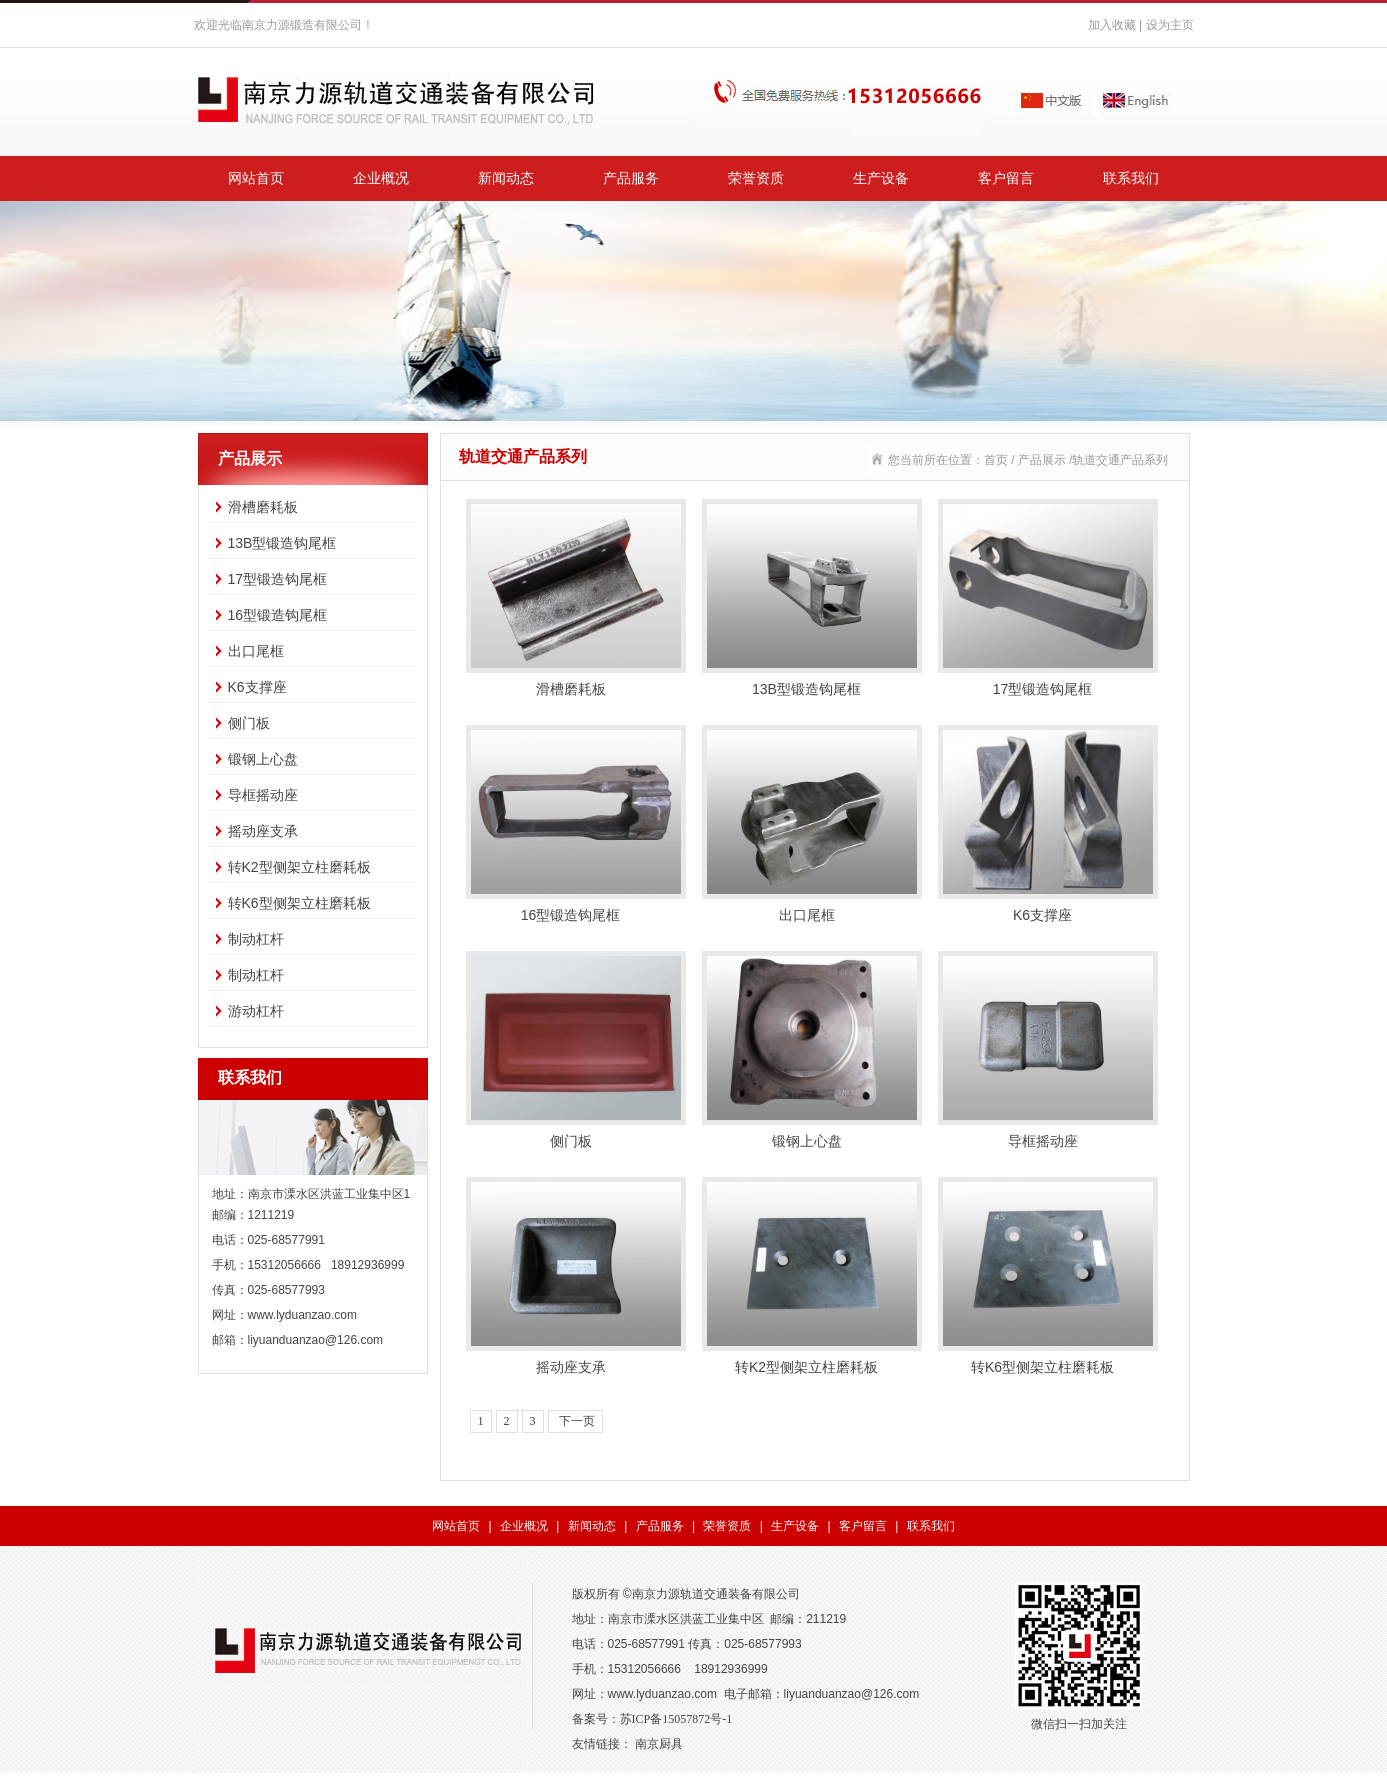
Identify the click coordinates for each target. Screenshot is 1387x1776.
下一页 (575, 1421)
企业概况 (381, 178)
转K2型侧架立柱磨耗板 (299, 867)
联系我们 (1131, 178)
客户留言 (1006, 178)
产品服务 (631, 178)
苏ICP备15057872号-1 (676, 1719)
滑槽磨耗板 (263, 507)
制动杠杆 (256, 939)
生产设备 (881, 178)
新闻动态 (506, 178)
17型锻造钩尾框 (278, 579)
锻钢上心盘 (263, 759)
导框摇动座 (263, 795)
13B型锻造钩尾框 (282, 543)
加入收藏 (1112, 25)
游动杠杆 (256, 1011)
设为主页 (1170, 25)
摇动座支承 (263, 831)
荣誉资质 (756, 178)
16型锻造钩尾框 (278, 615)
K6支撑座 (257, 687)
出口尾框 (256, 651)
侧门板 (249, 723)
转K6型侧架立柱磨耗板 (299, 903)
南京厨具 (659, 1744)
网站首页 (256, 178)
